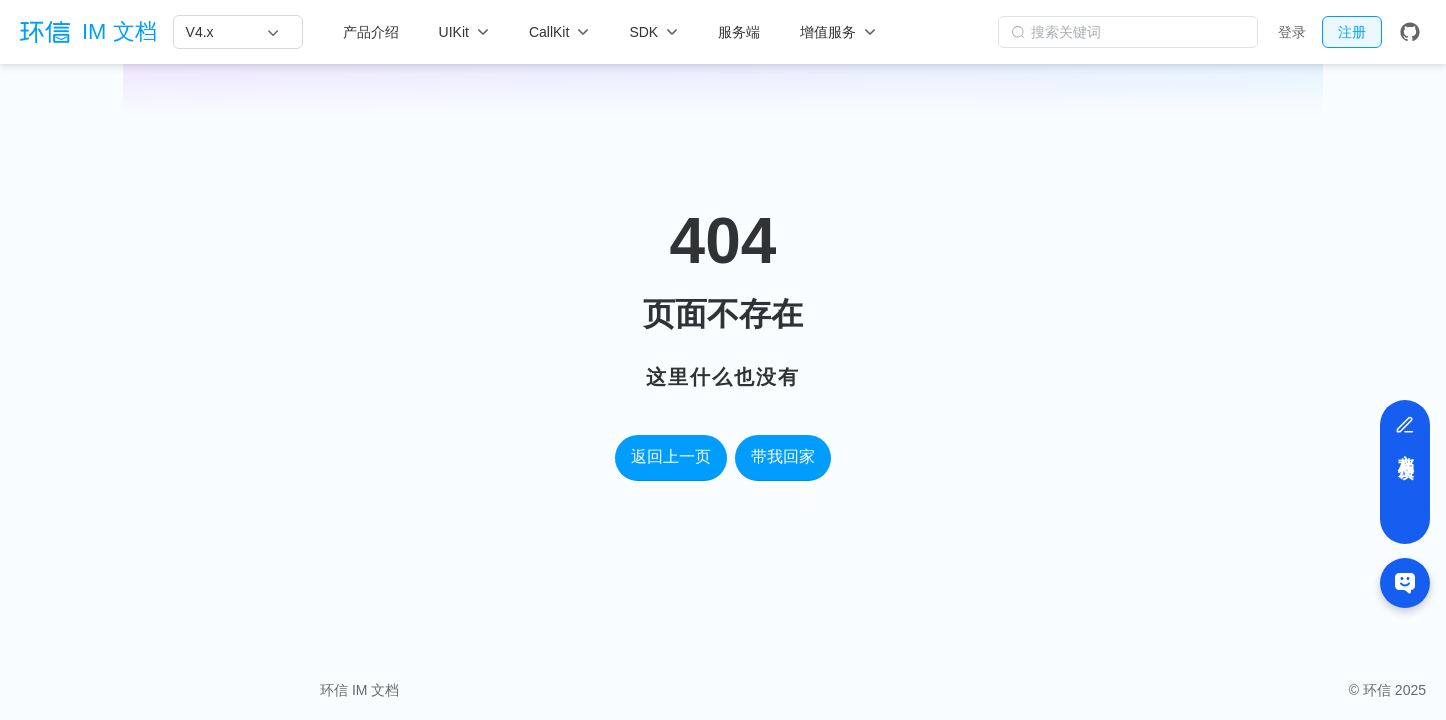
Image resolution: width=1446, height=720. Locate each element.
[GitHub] (1410, 32)
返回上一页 (671, 456)
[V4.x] (232, 32)
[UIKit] (464, 32)
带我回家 (783, 456)
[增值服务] (838, 32)
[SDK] (653, 32)
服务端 (739, 32)
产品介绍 (371, 32)
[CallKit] (559, 32)
